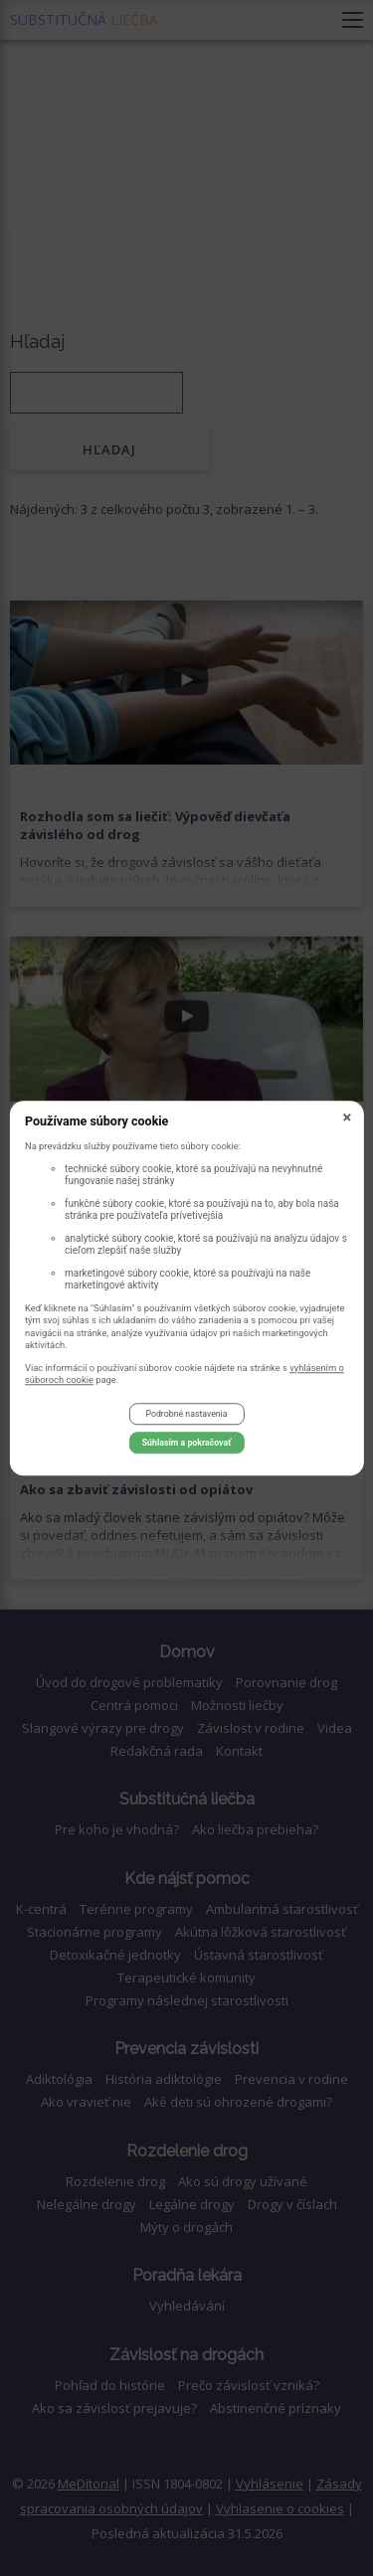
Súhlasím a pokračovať (187, 1443)
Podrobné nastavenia (186, 1415)
